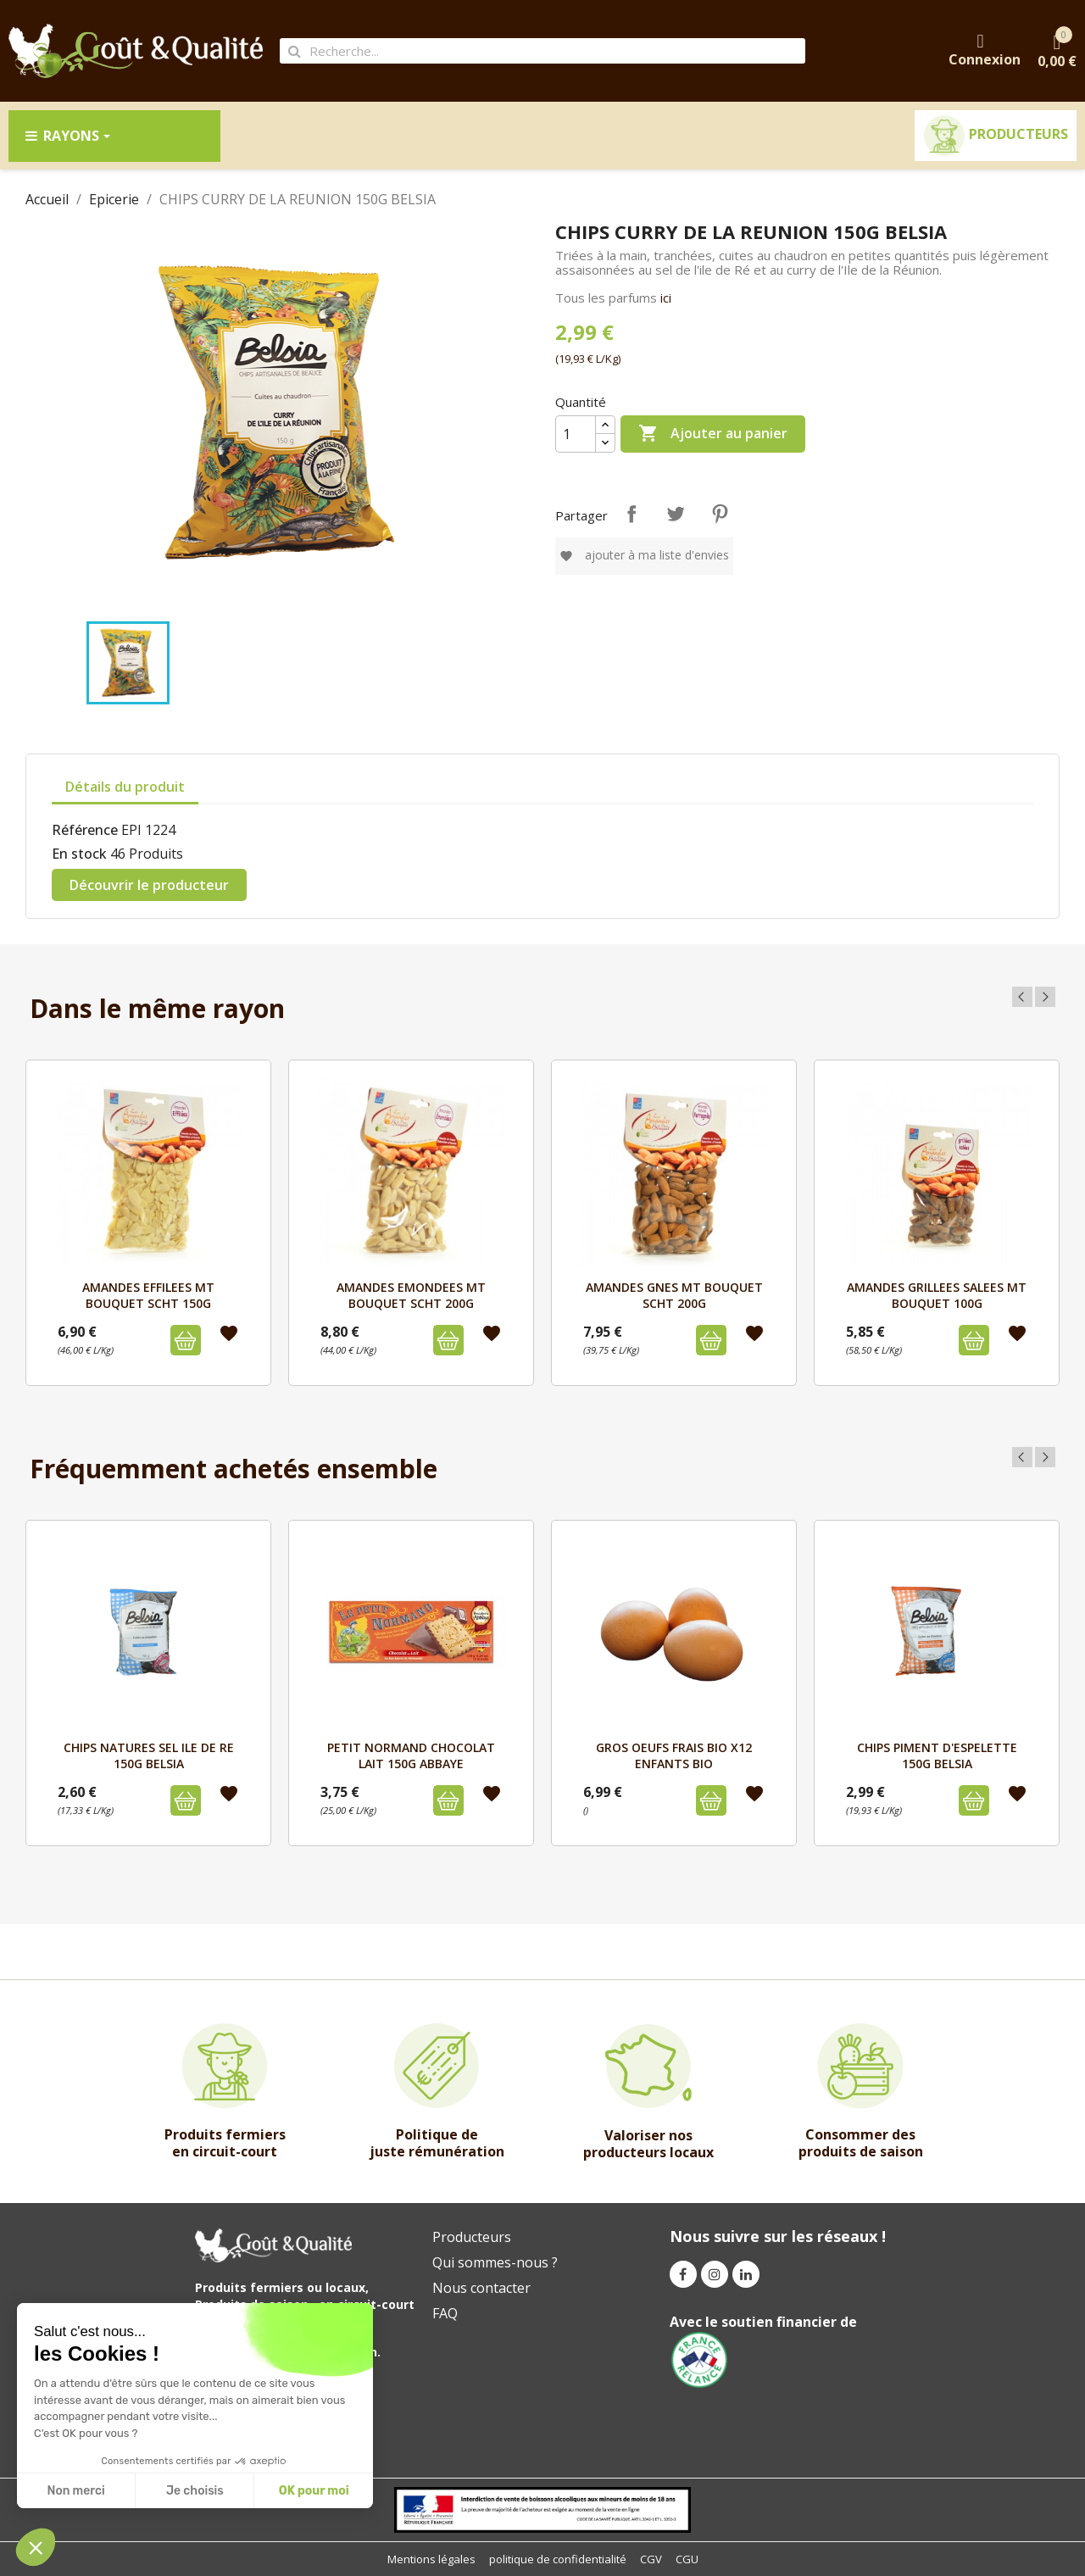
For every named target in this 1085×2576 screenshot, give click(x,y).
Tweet (676, 514)
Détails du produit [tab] (125, 786)
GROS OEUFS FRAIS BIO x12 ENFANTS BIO (674, 1755)
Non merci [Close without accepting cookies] (75, 2491)
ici (665, 297)
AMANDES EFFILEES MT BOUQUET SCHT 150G (148, 1294)
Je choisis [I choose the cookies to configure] (195, 2491)
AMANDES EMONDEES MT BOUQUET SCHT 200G (411, 1294)
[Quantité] (575, 434)
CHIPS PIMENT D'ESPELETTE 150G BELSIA (937, 1755)
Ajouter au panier (712, 434)
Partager (631, 514)
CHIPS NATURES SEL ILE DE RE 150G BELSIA (149, 1755)
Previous (1022, 997)
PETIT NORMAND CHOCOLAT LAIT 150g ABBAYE (411, 1755)
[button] (35, 2547)
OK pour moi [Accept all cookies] (314, 2491)
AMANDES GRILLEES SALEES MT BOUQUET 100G (937, 1294)
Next (1045, 997)
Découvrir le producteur (149, 885)
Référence (85, 829)
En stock (79, 853)
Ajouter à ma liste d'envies (644, 555)
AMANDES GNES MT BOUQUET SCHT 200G (674, 1294)
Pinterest (720, 514)
